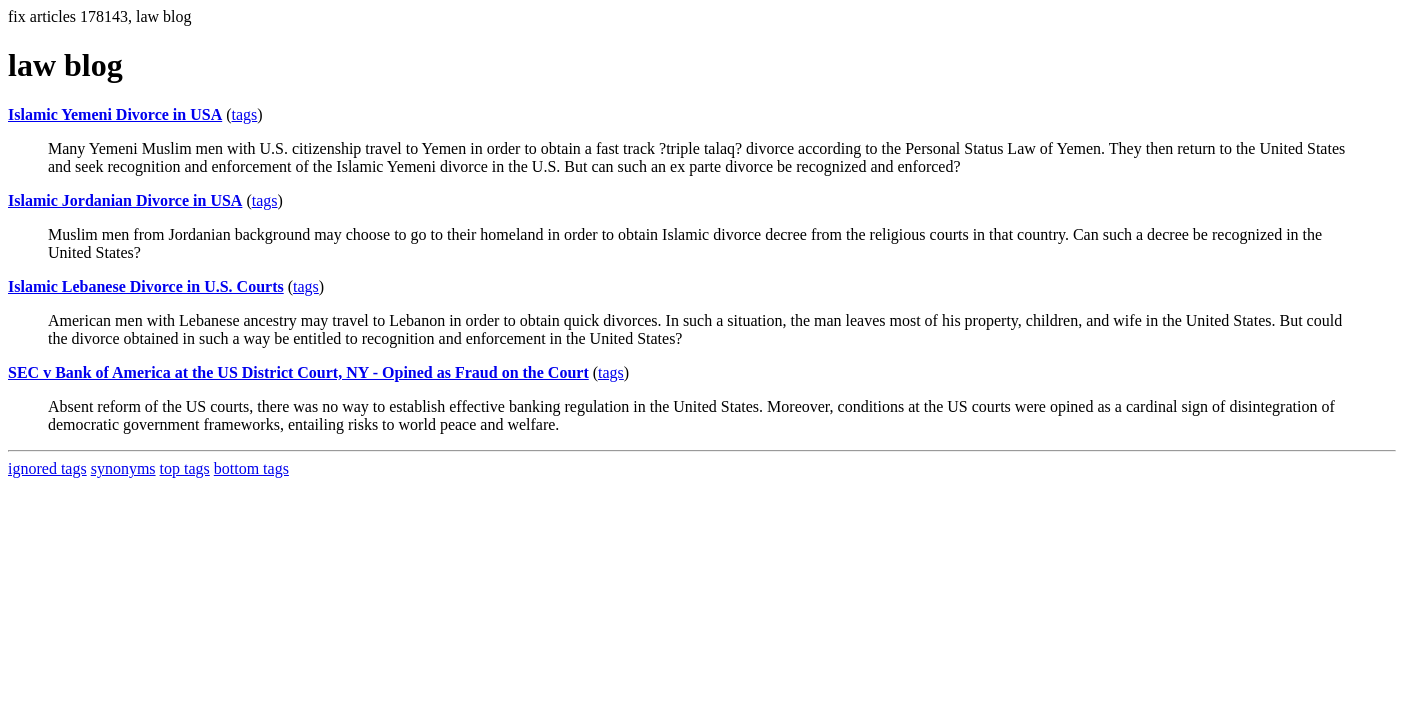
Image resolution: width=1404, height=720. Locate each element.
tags (245, 114)
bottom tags (251, 468)
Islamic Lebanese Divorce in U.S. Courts (146, 286)
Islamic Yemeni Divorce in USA (115, 114)
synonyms (123, 468)
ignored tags (47, 468)
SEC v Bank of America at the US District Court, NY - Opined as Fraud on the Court (298, 372)
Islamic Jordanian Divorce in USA (125, 200)
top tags (185, 468)
